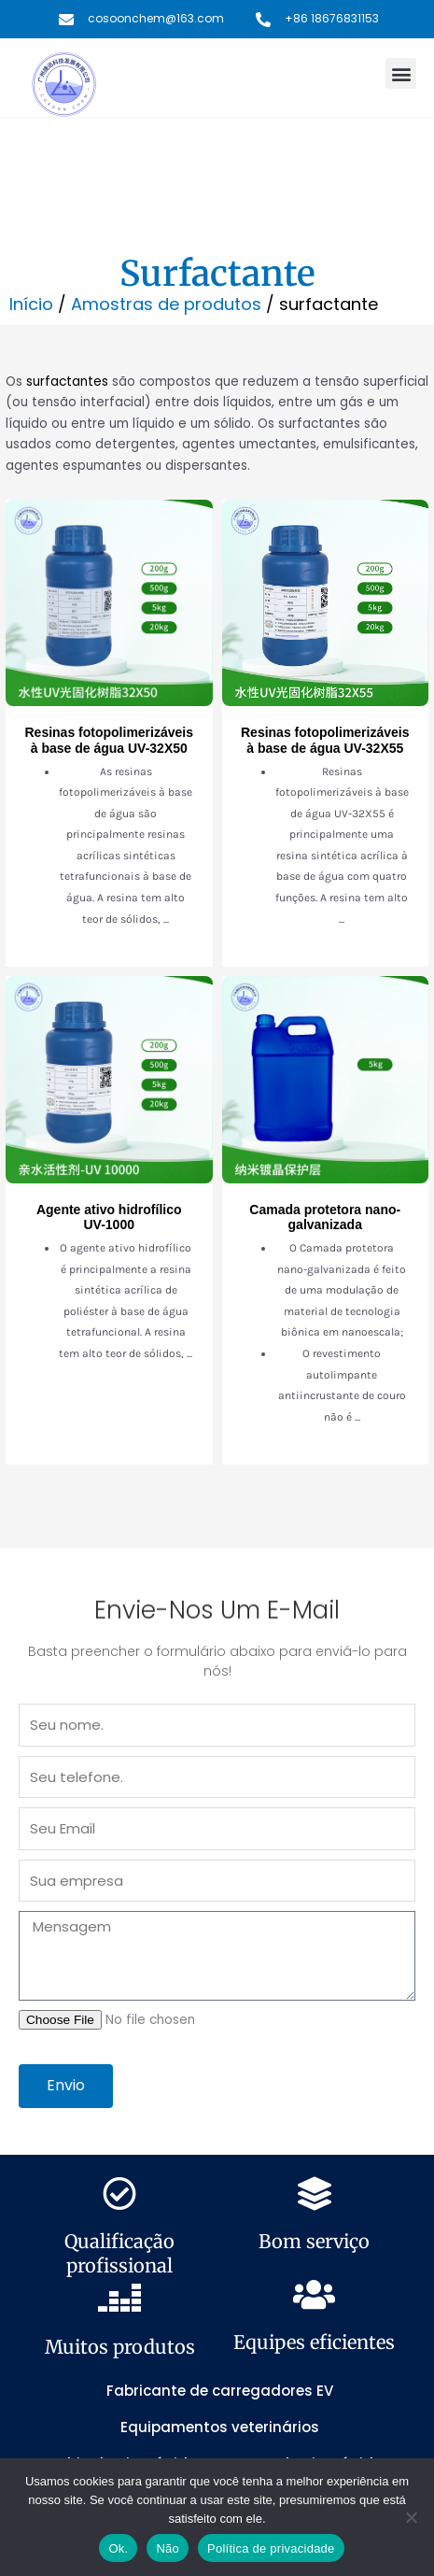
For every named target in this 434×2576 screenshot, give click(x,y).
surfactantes (67, 381)
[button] (400, 73)
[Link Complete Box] (109, 734)
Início (31, 304)
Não (167, 2548)
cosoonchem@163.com (156, 18)
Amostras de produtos (166, 304)
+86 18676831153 (332, 18)
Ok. (118, 2548)
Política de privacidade (271, 2548)
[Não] (410, 2517)
